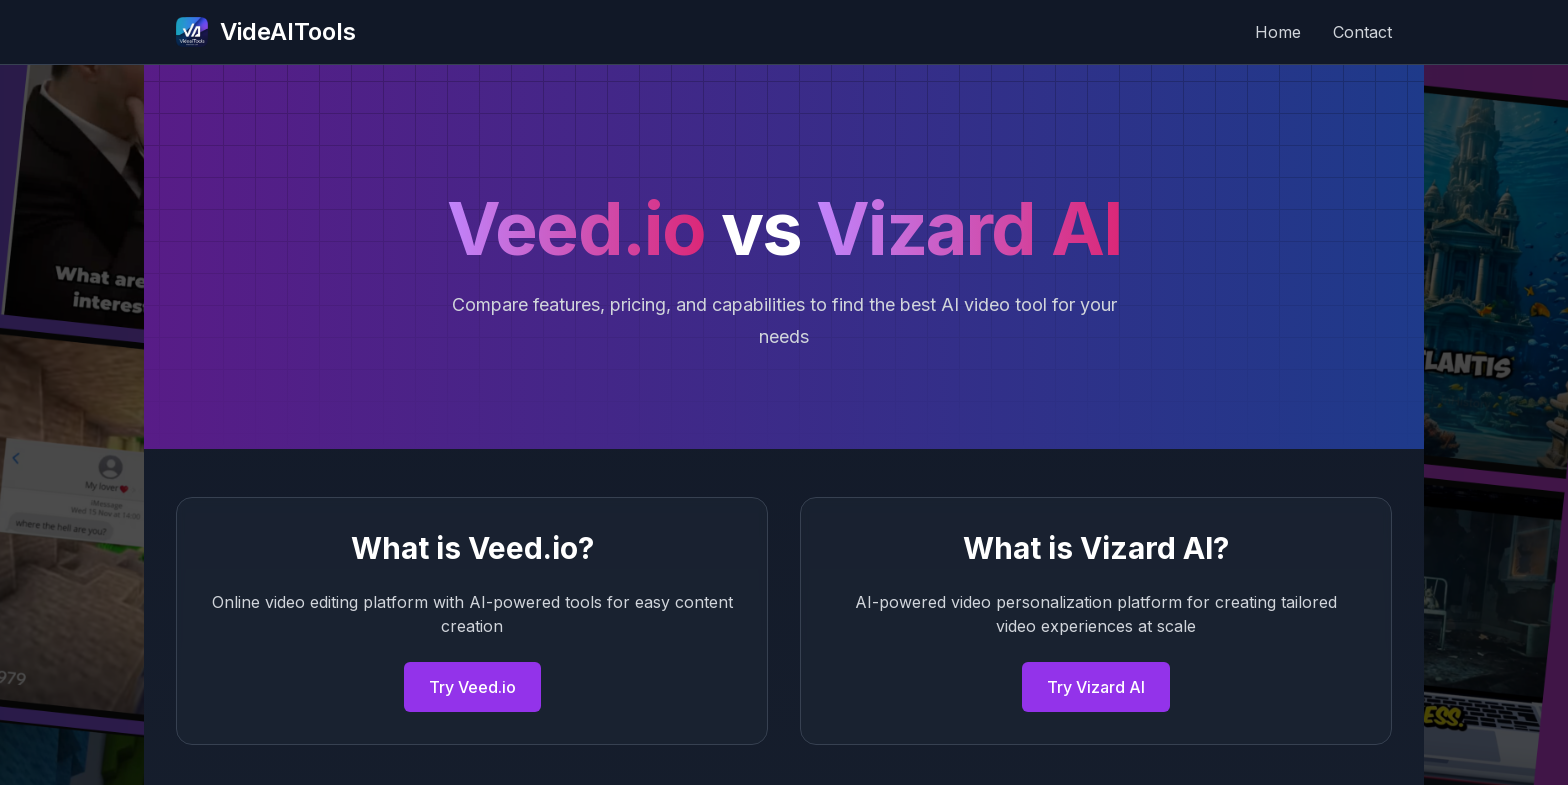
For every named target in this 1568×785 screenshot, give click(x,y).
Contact (1362, 32)
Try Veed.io (472, 687)
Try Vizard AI (1096, 687)
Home (1278, 32)
